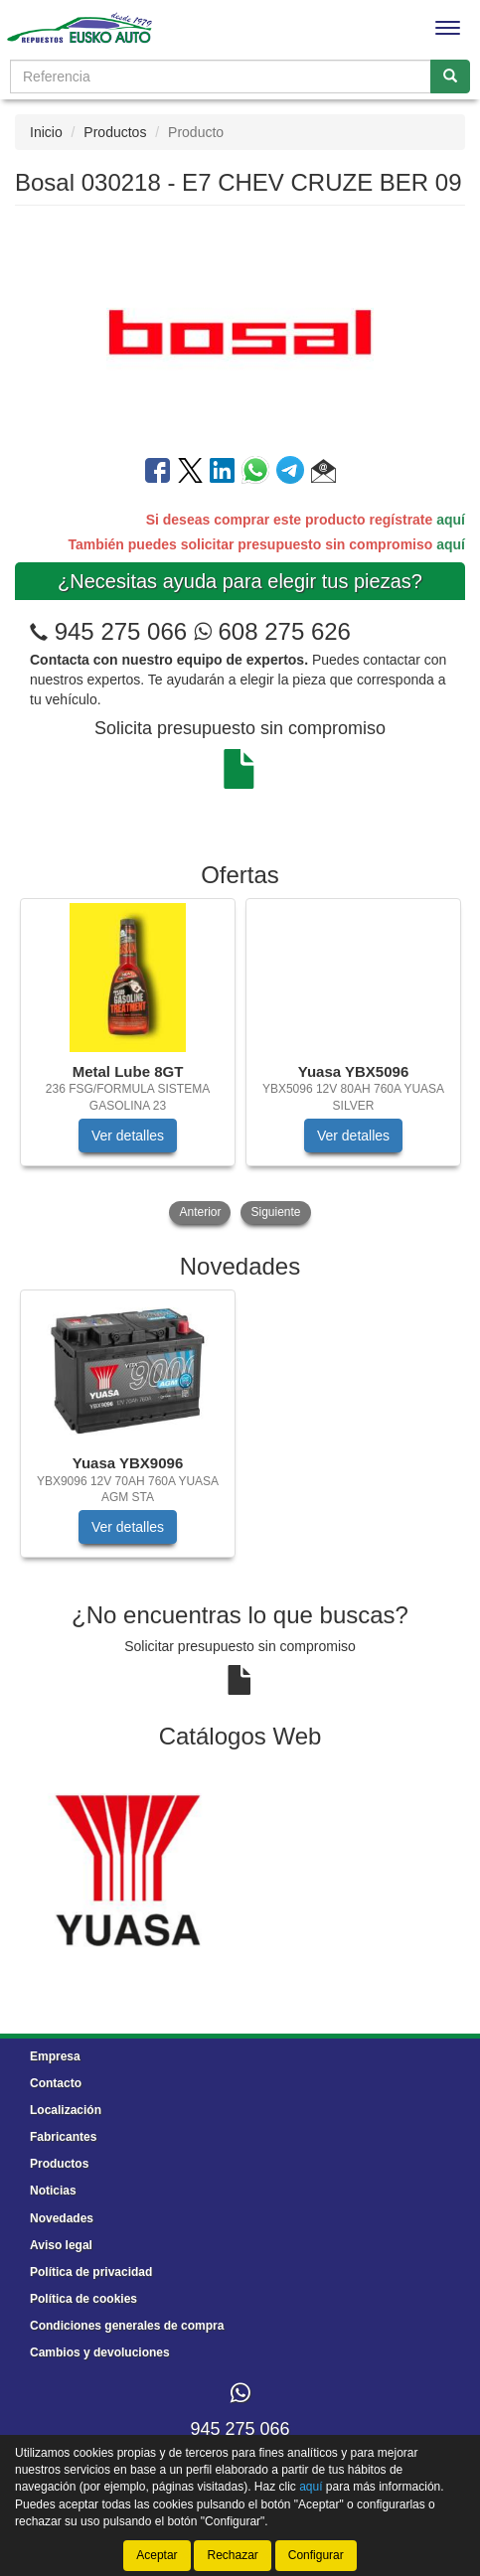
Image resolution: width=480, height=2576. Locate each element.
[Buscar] (450, 76)
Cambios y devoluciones (100, 2352)
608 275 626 (272, 631)
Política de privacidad (91, 2272)
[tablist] (240, 1063)
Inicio (46, 132)
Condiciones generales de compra (127, 2326)
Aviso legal (61, 2245)
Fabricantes (63, 2137)
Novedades (61, 2218)
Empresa (55, 2056)
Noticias (53, 2190)
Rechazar (232, 2555)
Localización (65, 2110)
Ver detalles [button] (127, 1135)
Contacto (55, 2083)
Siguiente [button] (275, 1212)
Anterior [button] (200, 1212)
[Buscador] (220, 76)
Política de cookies (83, 2299)
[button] (323, 474)
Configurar (316, 2555)
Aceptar (156, 2555)
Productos (114, 132)
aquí (450, 520)
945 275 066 (121, 631)
